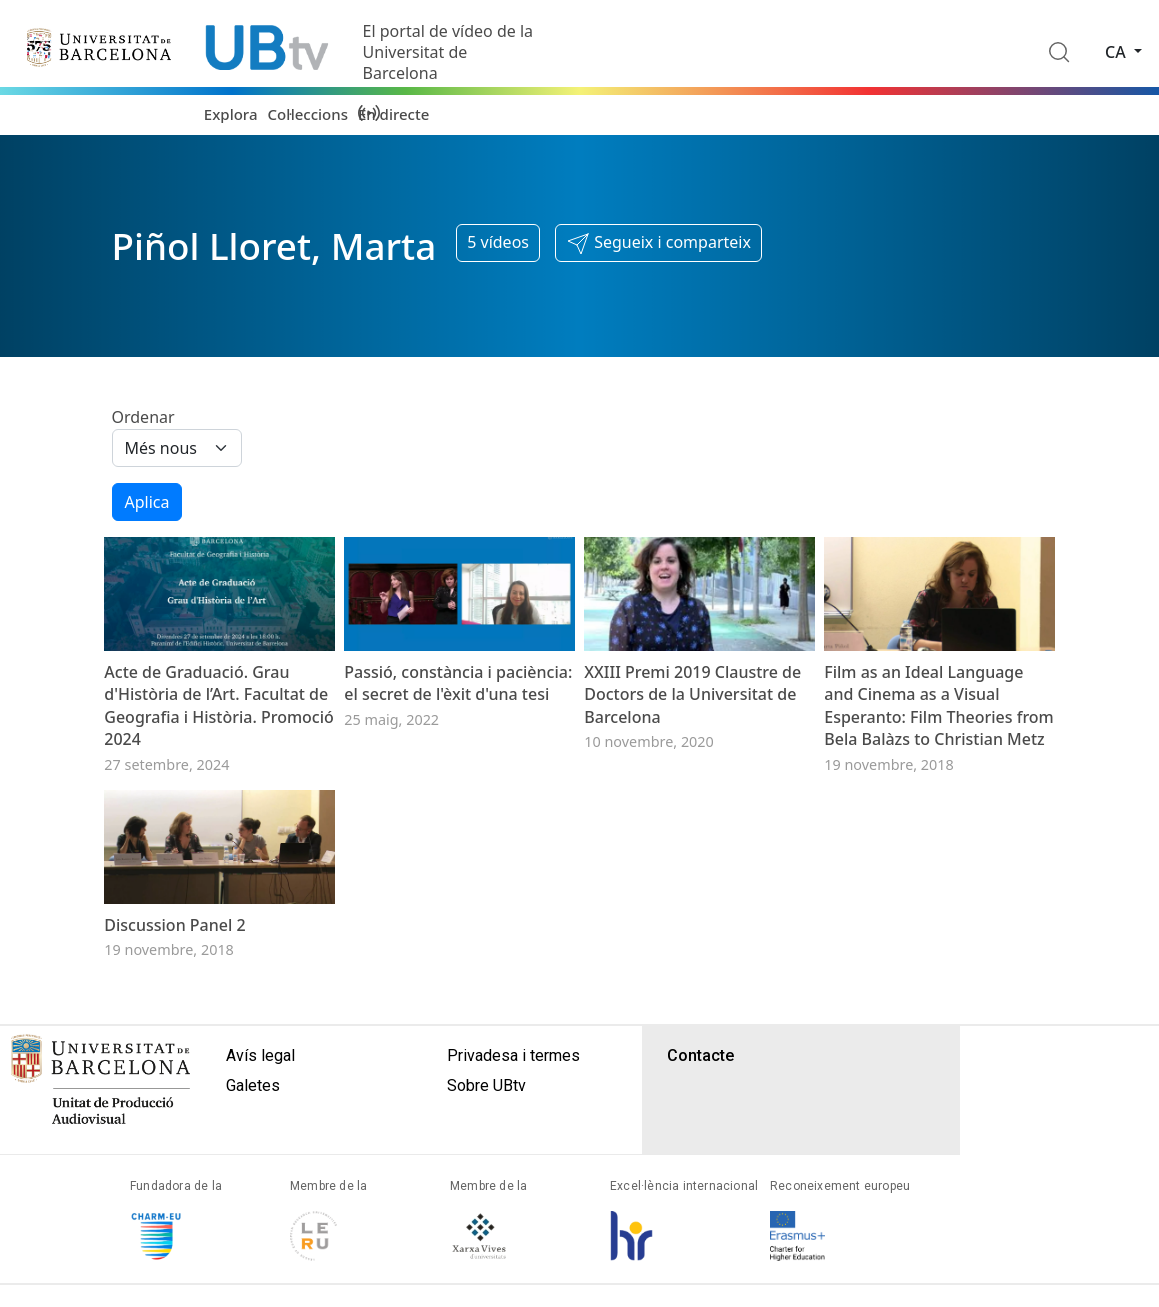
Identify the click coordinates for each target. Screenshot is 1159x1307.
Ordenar (143, 417)
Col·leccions (307, 114)
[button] (658, 243)
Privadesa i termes (513, 1175)
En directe (393, 114)
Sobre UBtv (486, 1205)
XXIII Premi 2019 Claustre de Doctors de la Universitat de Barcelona (692, 754)
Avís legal (260, 1175)
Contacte (700, 1175)
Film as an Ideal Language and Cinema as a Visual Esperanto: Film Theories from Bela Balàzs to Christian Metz (939, 765)
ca (1117, 52)
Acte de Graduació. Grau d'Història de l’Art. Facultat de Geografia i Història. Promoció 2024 (219, 765)
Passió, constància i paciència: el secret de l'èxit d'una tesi (458, 743)
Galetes (253, 1205)
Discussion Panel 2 (174, 1045)
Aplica (147, 502)
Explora (231, 114)
